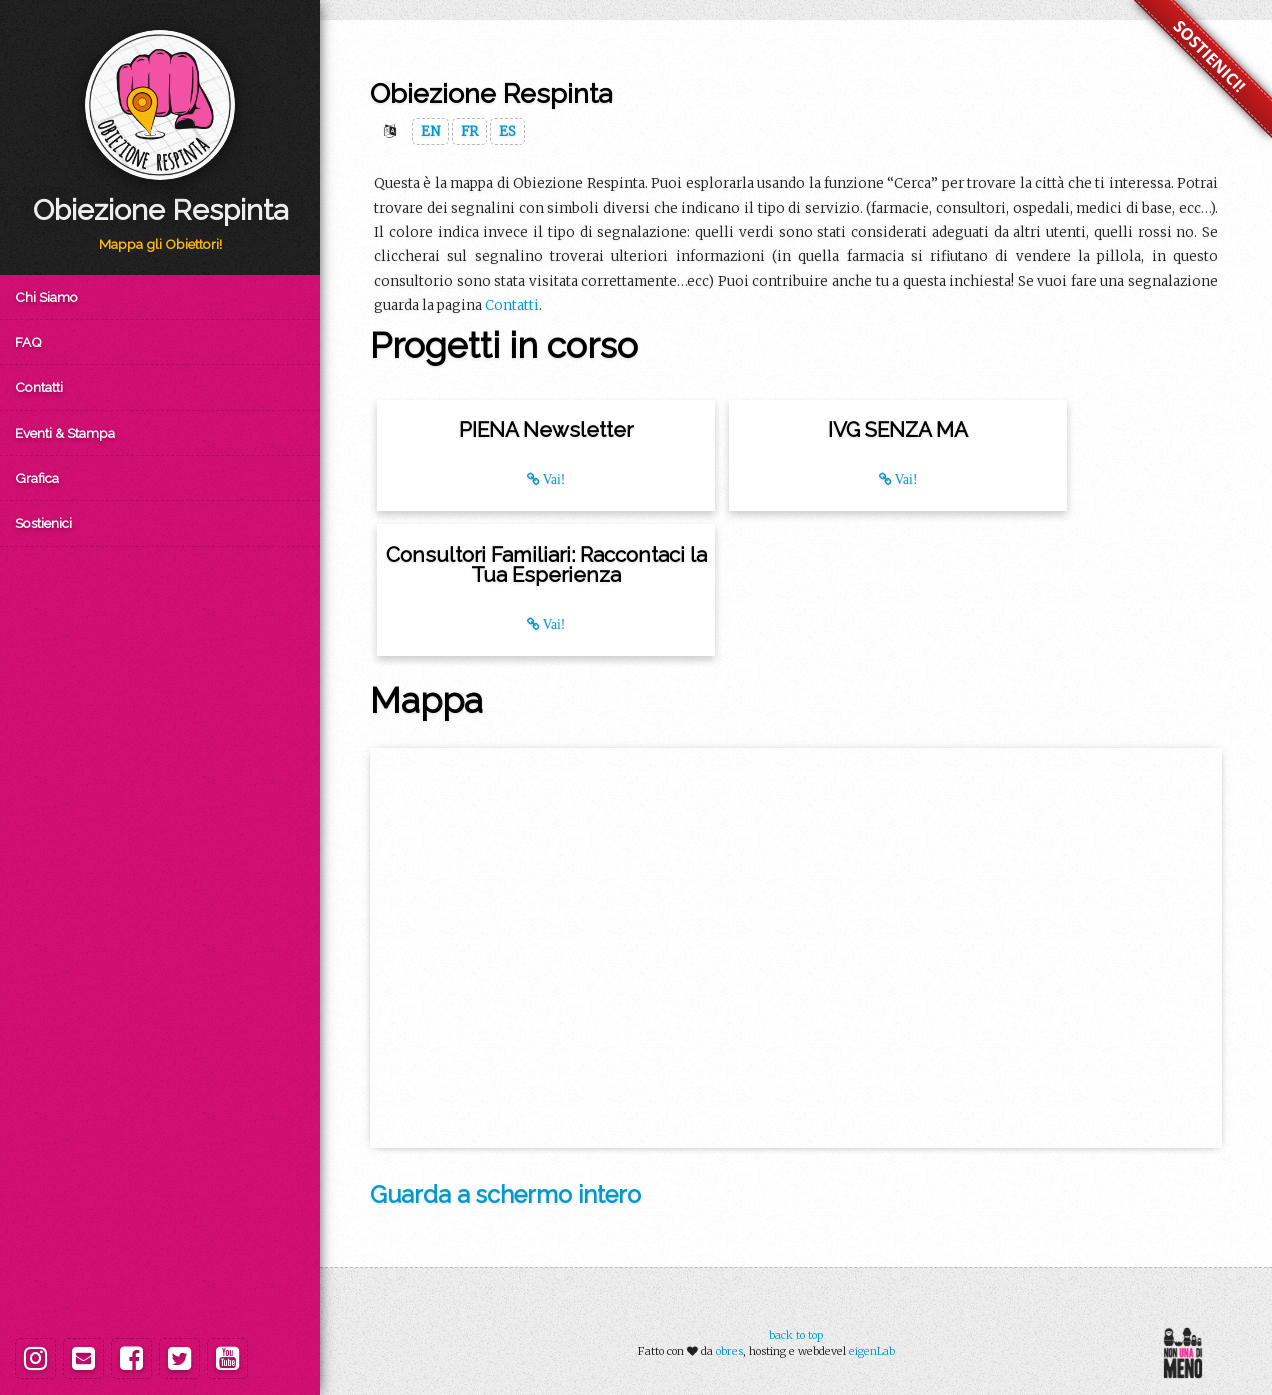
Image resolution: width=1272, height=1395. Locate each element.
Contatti (39, 387)
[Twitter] (179, 1358)
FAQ (28, 342)
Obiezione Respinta (160, 210)
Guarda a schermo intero (505, 1195)
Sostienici (43, 523)
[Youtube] (227, 1358)
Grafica (37, 478)
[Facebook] (131, 1358)
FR (469, 131)
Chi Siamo (46, 297)
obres (729, 1351)
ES (507, 131)
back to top (796, 1335)
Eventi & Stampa (65, 433)
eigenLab (872, 1351)
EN (430, 131)
